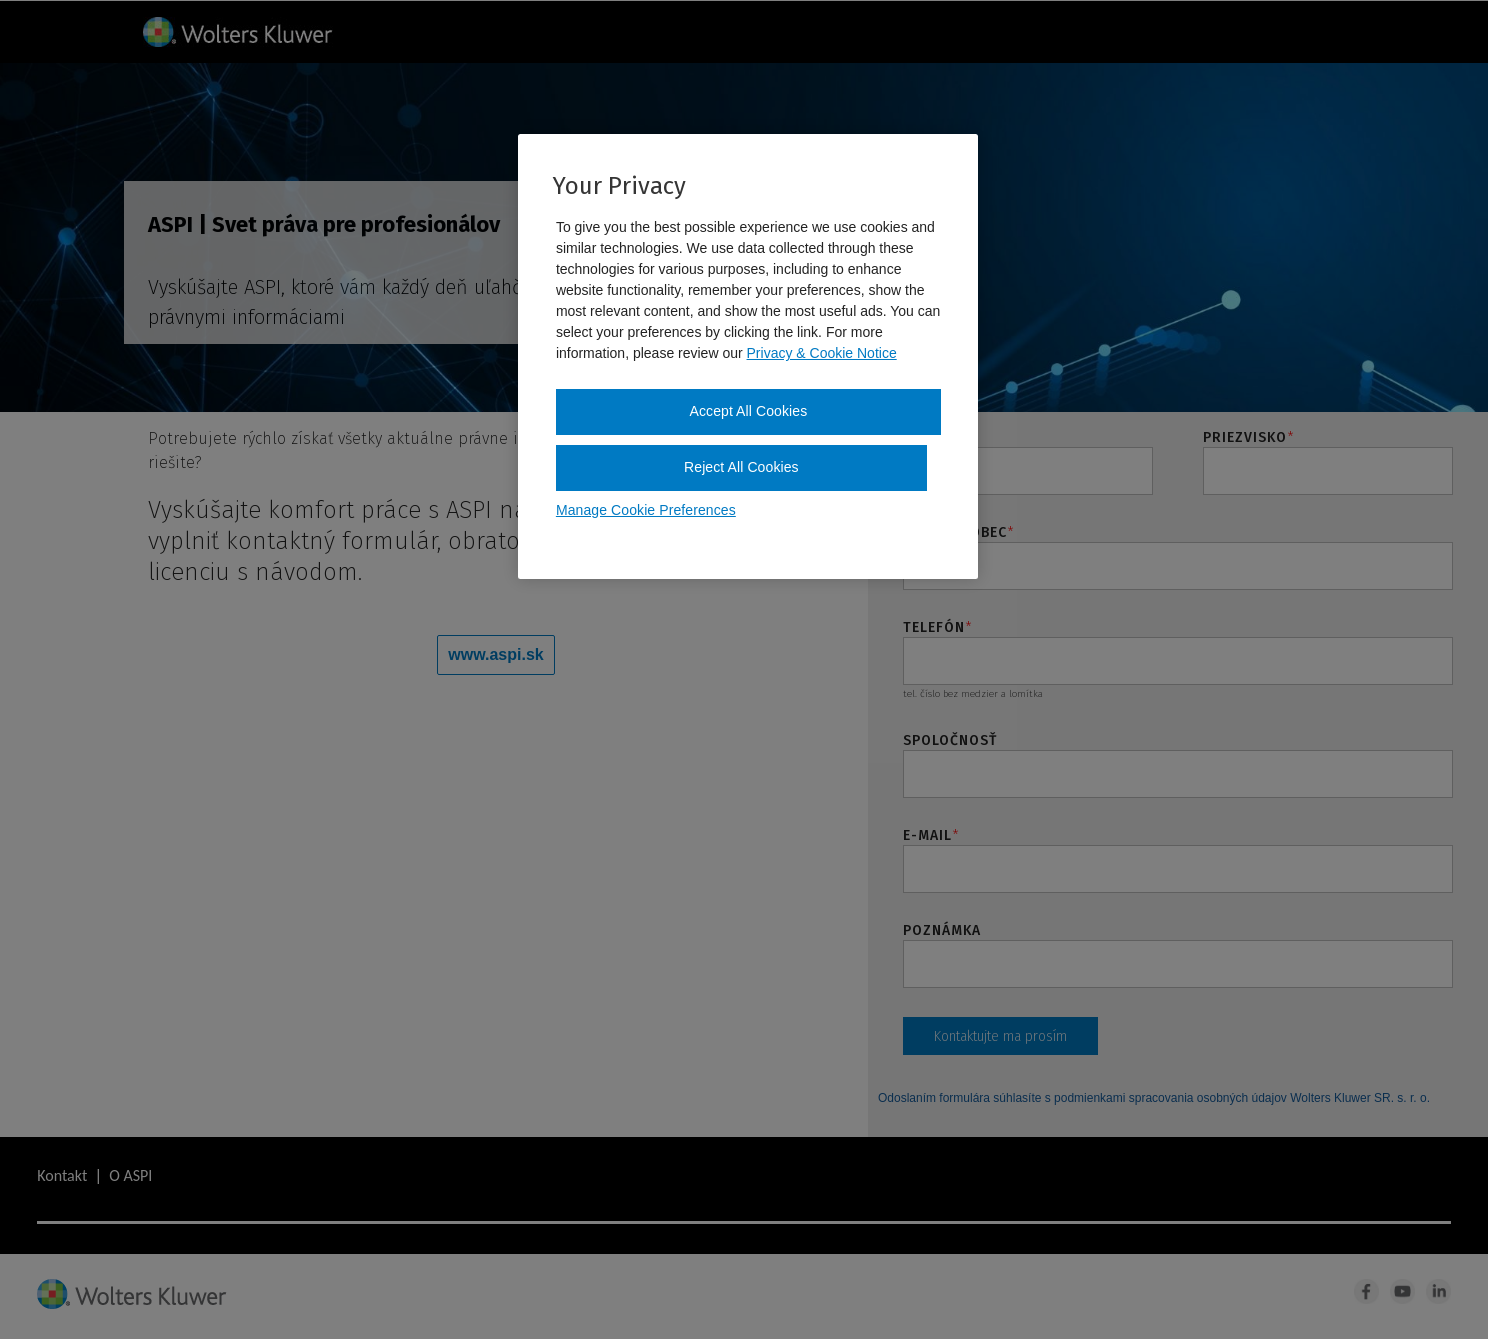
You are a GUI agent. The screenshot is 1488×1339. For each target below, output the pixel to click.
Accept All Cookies (749, 411)
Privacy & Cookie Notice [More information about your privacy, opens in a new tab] (822, 353)
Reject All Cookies (741, 467)
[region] (748, 356)
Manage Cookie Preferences (646, 510)
